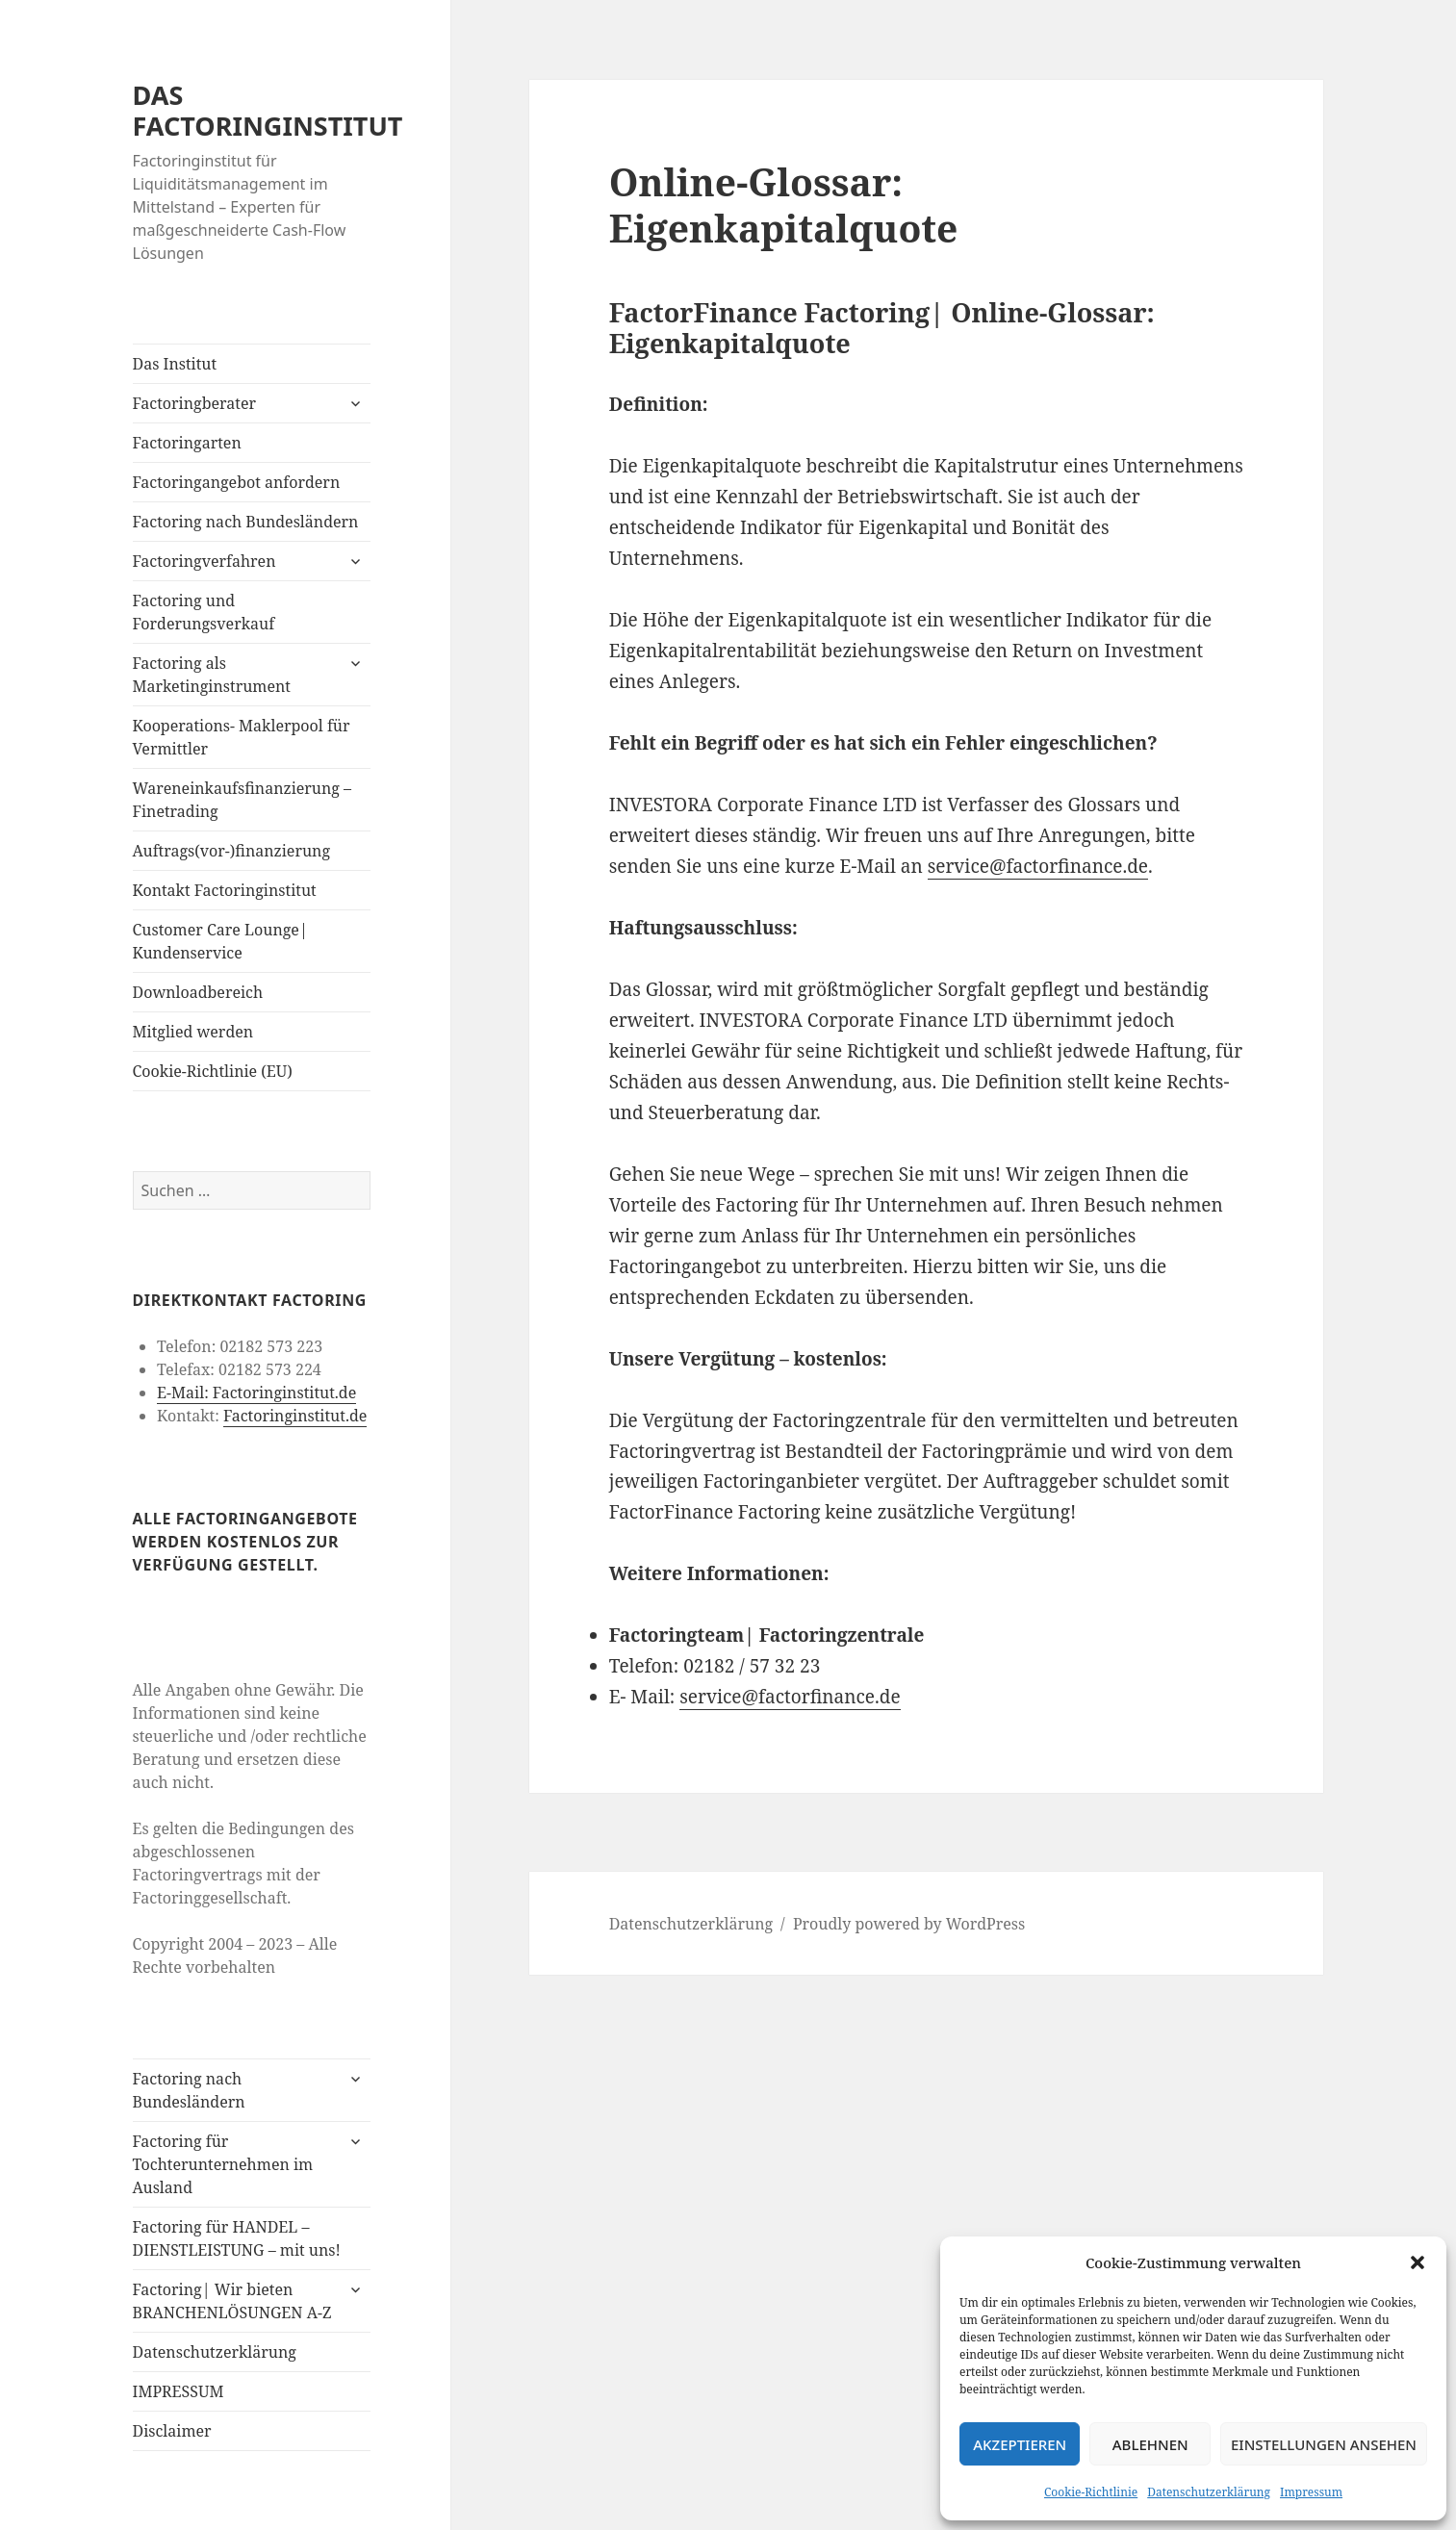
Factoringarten (187, 442)
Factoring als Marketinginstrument (212, 674)
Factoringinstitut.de (295, 1415)
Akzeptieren (1019, 2444)
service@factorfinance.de (1038, 866)
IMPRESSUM (178, 2391)
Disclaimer (172, 2430)
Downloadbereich (198, 992)
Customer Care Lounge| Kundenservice (220, 941)
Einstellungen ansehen (1324, 2444)
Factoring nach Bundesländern (246, 521)
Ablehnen (1150, 2444)
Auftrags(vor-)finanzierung (232, 850)
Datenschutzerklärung (1208, 2492)
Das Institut (175, 363)
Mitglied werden (193, 1031)
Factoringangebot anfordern (237, 482)
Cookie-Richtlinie (1090, 2492)
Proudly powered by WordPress (909, 1923)
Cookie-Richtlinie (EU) (213, 1071)
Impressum (1311, 2492)
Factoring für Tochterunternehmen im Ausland (223, 2164)
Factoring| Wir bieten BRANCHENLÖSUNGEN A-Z (232, 2301)
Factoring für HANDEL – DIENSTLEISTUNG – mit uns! (237, 2238)
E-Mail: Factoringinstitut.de (256, 1392)
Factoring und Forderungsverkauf (204, 612)
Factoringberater (194, 403)
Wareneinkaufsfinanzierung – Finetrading (242, 800)
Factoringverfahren (204, 561)
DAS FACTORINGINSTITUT (268, 110)
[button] (1417, 2262)
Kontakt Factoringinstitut (225, 890)
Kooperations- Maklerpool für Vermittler (241, 737)
